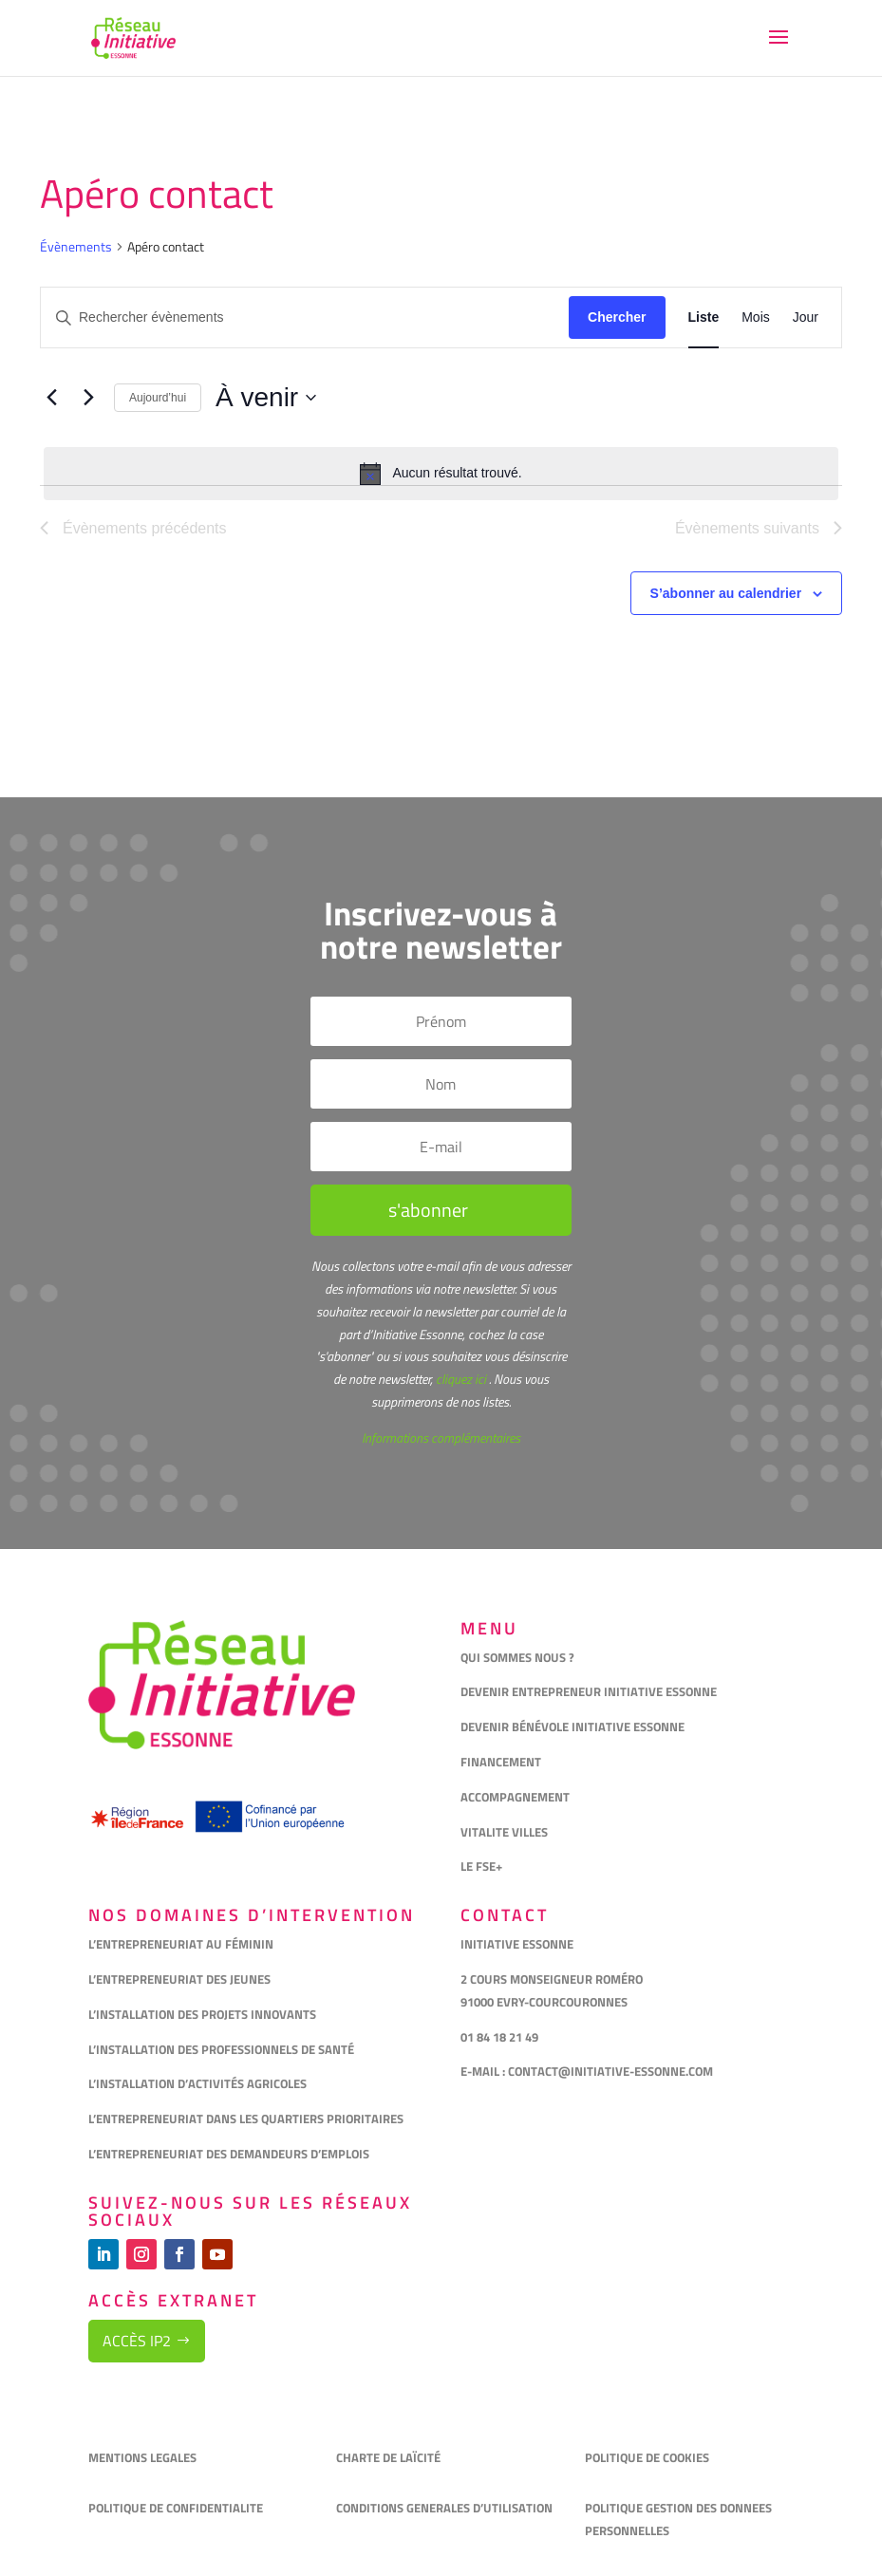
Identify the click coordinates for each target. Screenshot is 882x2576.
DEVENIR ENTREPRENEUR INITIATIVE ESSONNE (588, 1691)
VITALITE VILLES (505, 1831)
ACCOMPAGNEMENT (515, 1796)
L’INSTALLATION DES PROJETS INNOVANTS (202, 2014)
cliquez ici (459, 1379)
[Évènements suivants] (88, 397)
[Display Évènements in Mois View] (755, 317)
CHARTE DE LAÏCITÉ (388, 2457)
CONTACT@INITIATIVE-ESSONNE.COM (610, 2071)
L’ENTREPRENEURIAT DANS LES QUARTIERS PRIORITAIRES (245, 2118)
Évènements (76, 246)
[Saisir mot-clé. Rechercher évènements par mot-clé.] (305, 317)
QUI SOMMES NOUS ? (517, 1657)
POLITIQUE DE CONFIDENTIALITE (177, 2507)
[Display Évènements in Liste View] (704, 317)
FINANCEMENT (500, 1761)
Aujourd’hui (157, 397)
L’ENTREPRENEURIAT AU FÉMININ (180, 1943)
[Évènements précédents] (51, 397)
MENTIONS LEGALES (142, 2457)
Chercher (617, 317)
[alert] (441, 473)
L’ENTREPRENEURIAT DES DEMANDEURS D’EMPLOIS (228, 2153)
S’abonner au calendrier (726, 593)
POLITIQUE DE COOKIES (647, 2457)
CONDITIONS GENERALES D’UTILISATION (445, 2507)
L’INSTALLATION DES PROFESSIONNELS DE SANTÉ (221, 2049)
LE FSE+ (481, 1866)
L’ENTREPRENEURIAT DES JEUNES (179, 1978)
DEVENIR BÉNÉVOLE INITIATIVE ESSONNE (572, 1726)
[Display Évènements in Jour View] (805, 317)
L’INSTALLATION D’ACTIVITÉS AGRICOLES (197, 2083)
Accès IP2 (137, 2340)
